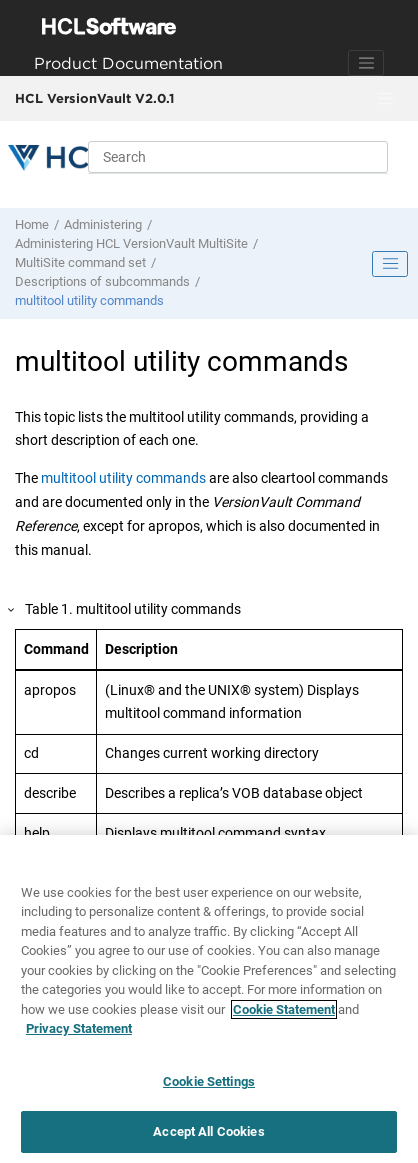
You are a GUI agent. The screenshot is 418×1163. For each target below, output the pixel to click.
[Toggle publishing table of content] (390, 264)
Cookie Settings (209, 1081)
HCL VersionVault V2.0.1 (94, 98)
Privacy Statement (79, 1028)
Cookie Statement (284, 1009)
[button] (12, 610)
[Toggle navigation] (366, 63)
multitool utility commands (89, 300)
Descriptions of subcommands (102, 281)
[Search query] (238, 157)
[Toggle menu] (385, 99)
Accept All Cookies (208, 1131)
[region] (209, 999)
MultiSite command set (80, 262)
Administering (103, 224)
